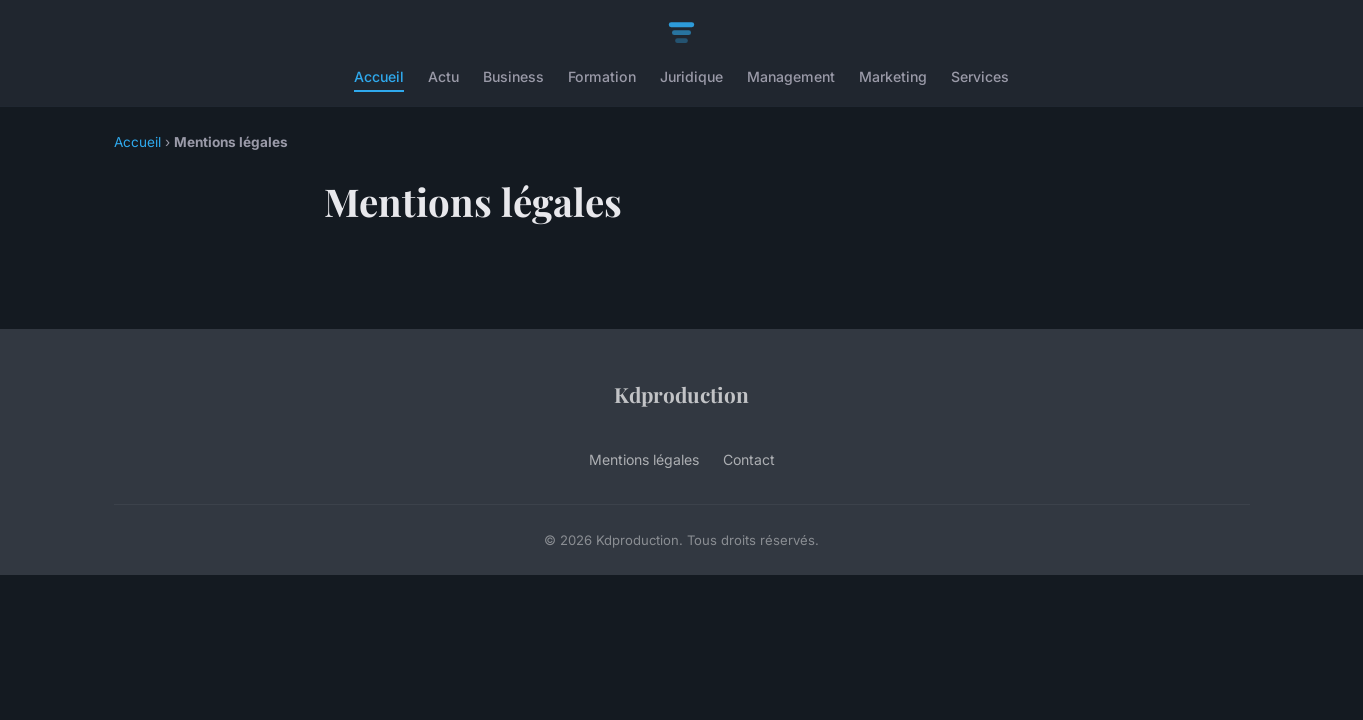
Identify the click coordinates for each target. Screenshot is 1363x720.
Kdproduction (681, 394)
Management (791, 76)
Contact (749, 459)
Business (513, 76)
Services (980, 76)
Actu (443, 76)
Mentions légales (644, 459)
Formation (602, 76)
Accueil (379, 76)
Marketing (893, 76)
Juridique (691, 76)
